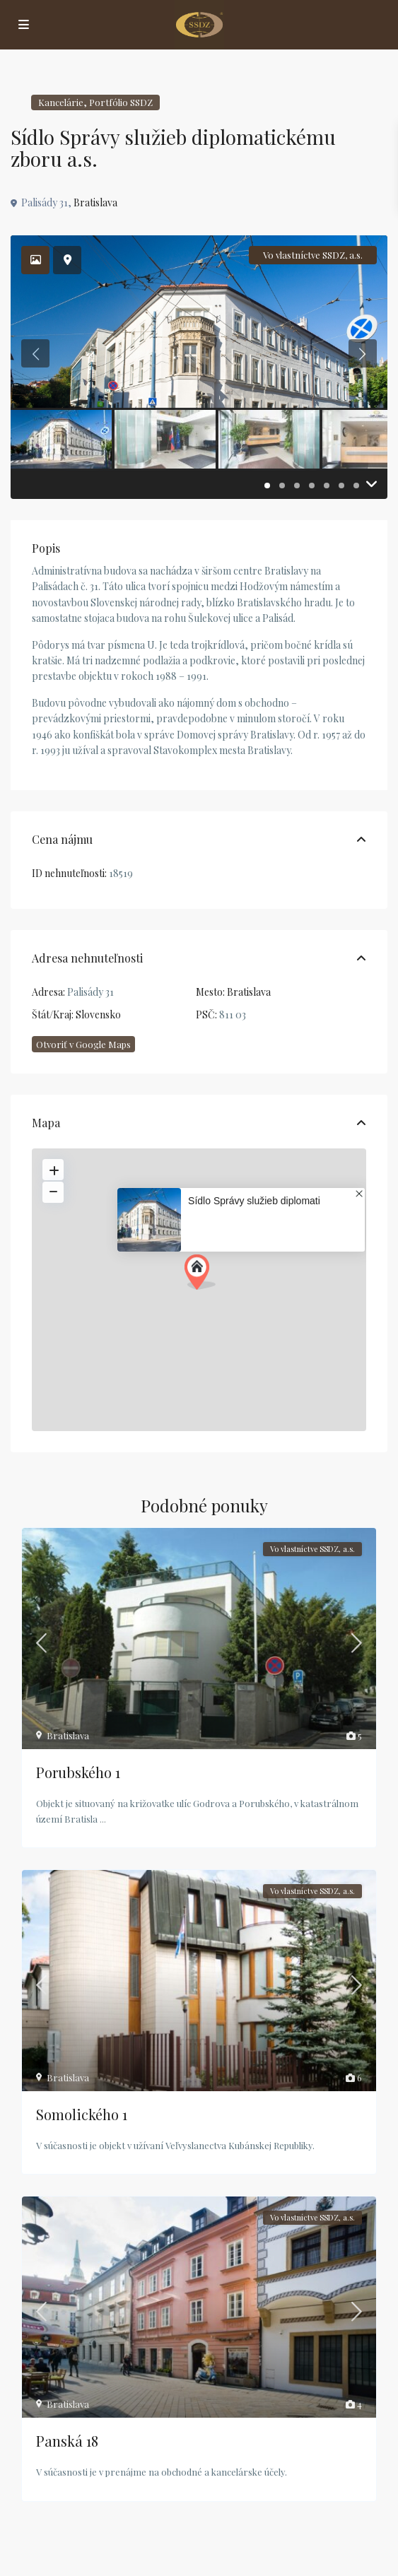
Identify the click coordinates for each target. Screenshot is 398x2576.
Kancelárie (60, 102)
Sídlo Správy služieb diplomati (254, 1200)
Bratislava (95, 202)
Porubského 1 (78, 1772)
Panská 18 (67, 2440)
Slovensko (98, 1014)
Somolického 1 (81, 2114)
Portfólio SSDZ (121, 102)
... (103, 1819)
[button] (200, 1272)
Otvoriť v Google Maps (83, 1044)
